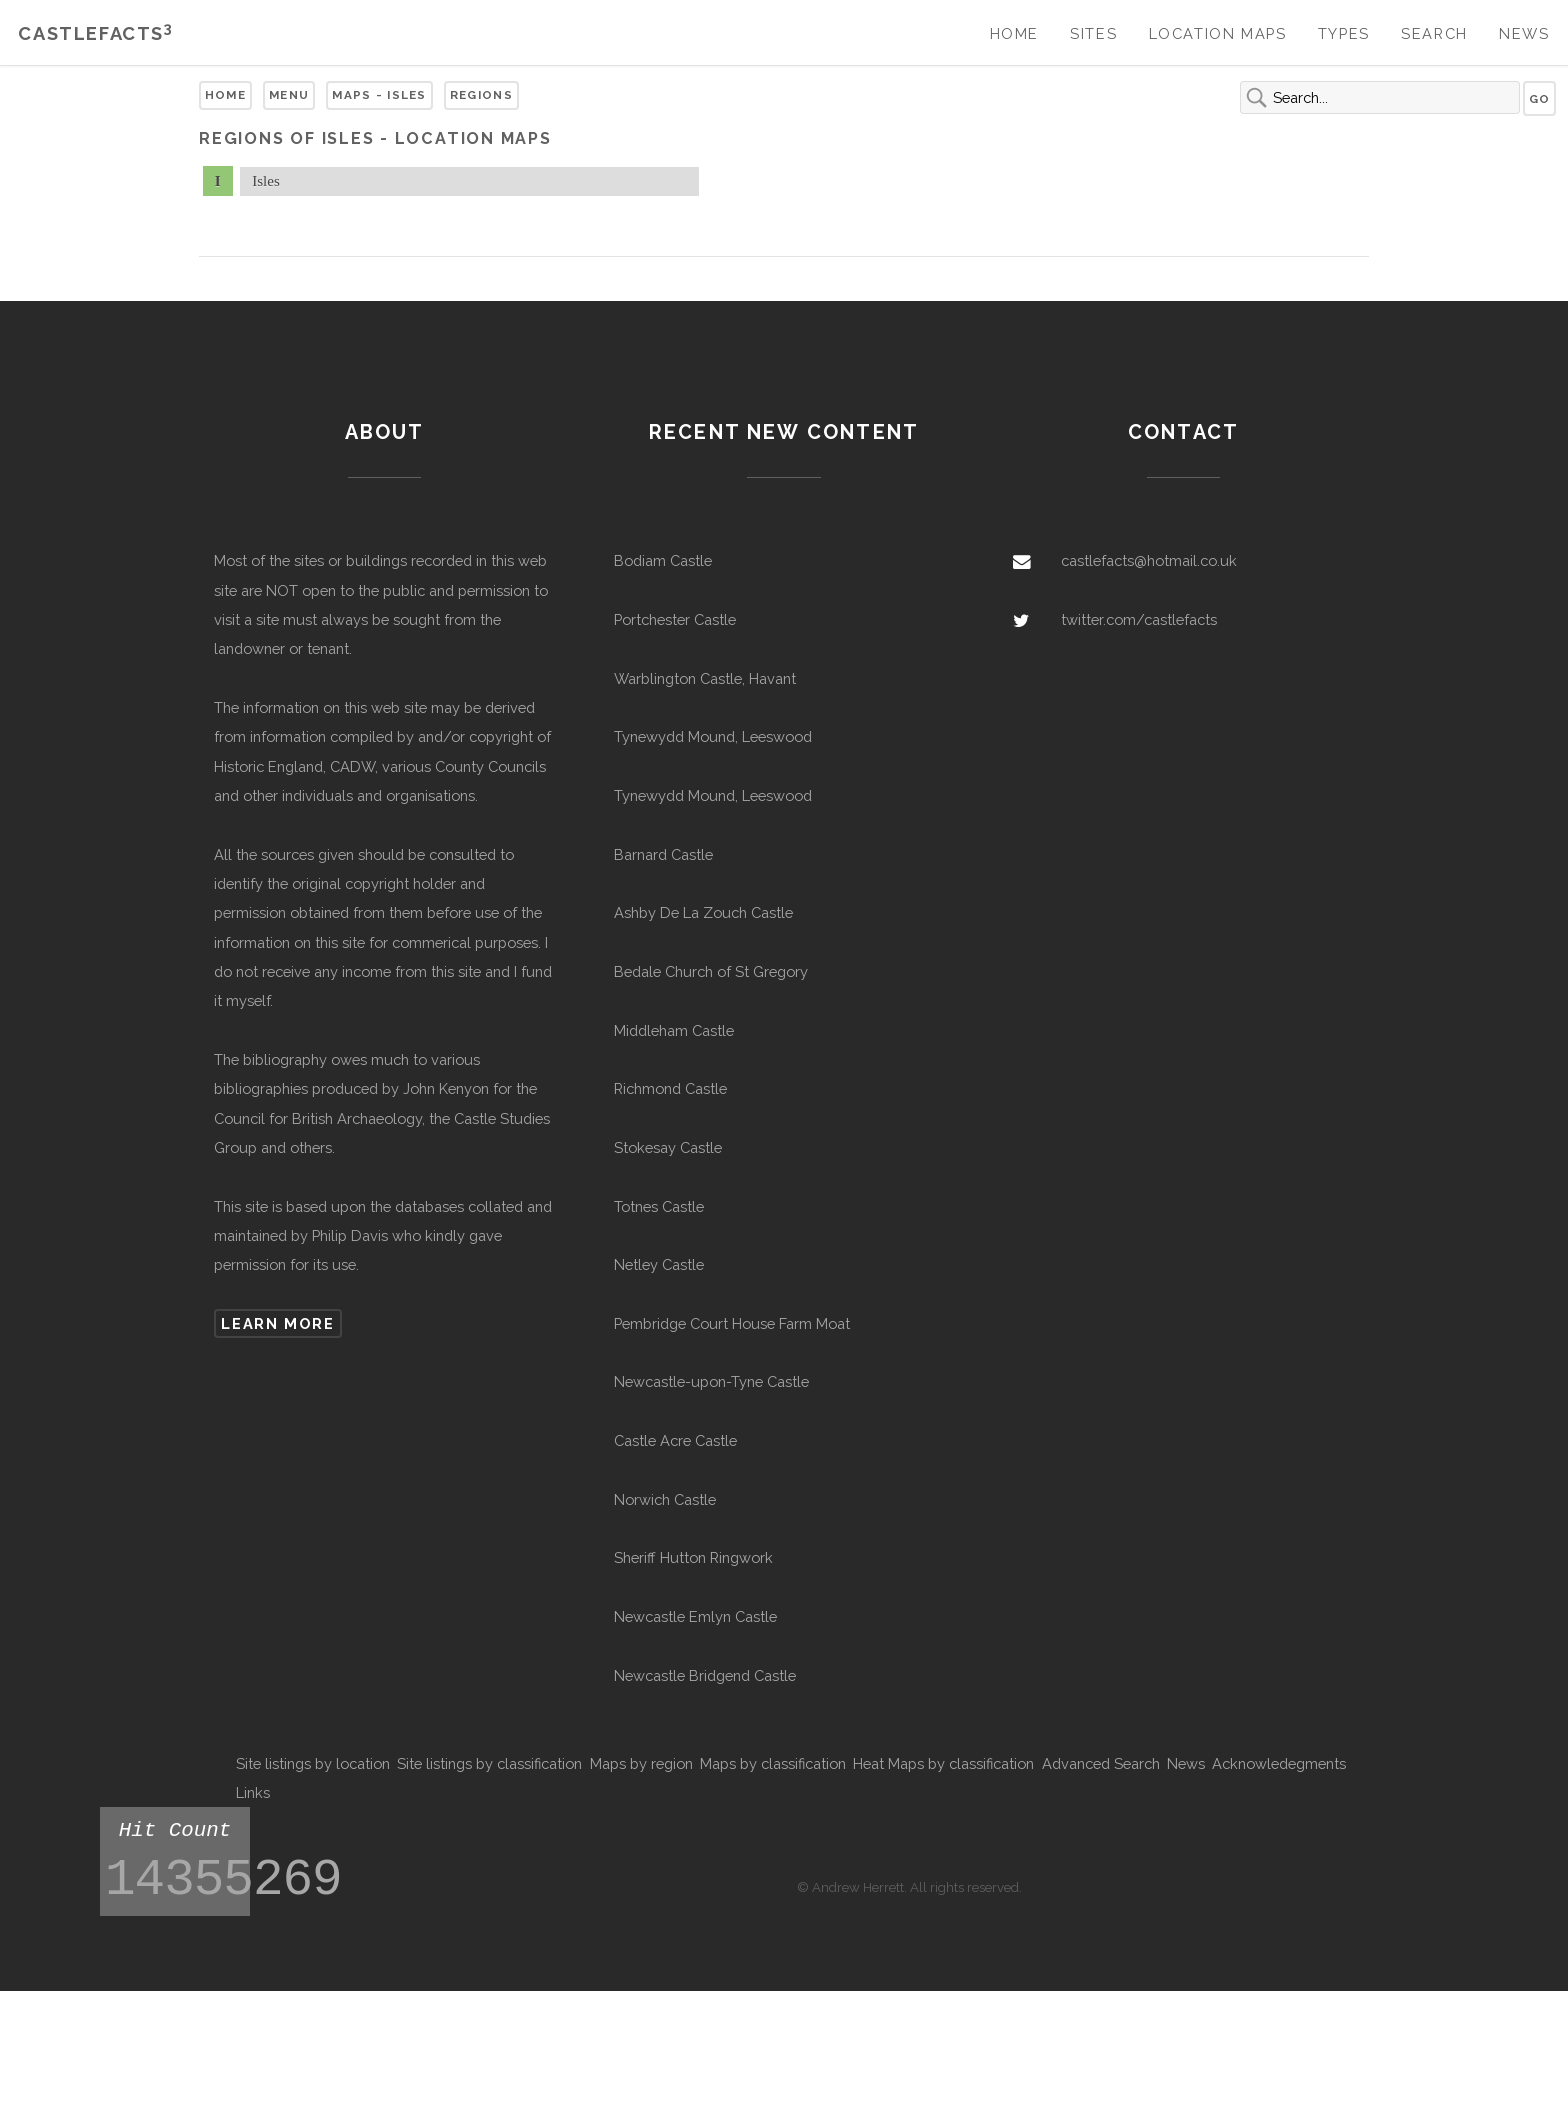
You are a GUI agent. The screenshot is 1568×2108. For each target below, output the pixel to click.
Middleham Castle (674, 1030)
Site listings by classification (489, 1763)
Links (253, 1792)
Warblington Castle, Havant (705, 678)
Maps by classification (773, 1763)
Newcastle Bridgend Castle (705, 1675)
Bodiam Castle (663, 560)
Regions (481, 95)
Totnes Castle (659, 1206)
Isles (266, 181)
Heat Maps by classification (943, 1763)
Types (1344, 33)
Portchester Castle (675, 619)
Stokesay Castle (668, 1147)
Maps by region (641, 1763)
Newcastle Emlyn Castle (695, 1616)
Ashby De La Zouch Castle (703, 912)
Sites (1093, 33)
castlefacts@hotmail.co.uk (1149, 560)
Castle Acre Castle (675, 1440)
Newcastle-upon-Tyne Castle (711, 1381)
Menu (289, 95)
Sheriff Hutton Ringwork (693, 1557)
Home (1014, 33)
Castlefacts (95, 33)
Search (1434, 33)
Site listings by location (313, 1763)
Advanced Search (1101, 1763)
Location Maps (1218, 33)
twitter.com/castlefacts (1139, 619)
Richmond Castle (670, 1088)
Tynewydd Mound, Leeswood (713, 736)
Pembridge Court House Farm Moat (732, 1323)
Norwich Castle (665, 1499)
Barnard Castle (663, 854)
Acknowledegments (1279, 1763)
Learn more (277, 1323)
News (1524, 33)
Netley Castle (659, 1264)
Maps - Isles (379, 95)
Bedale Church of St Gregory (711, 971)
